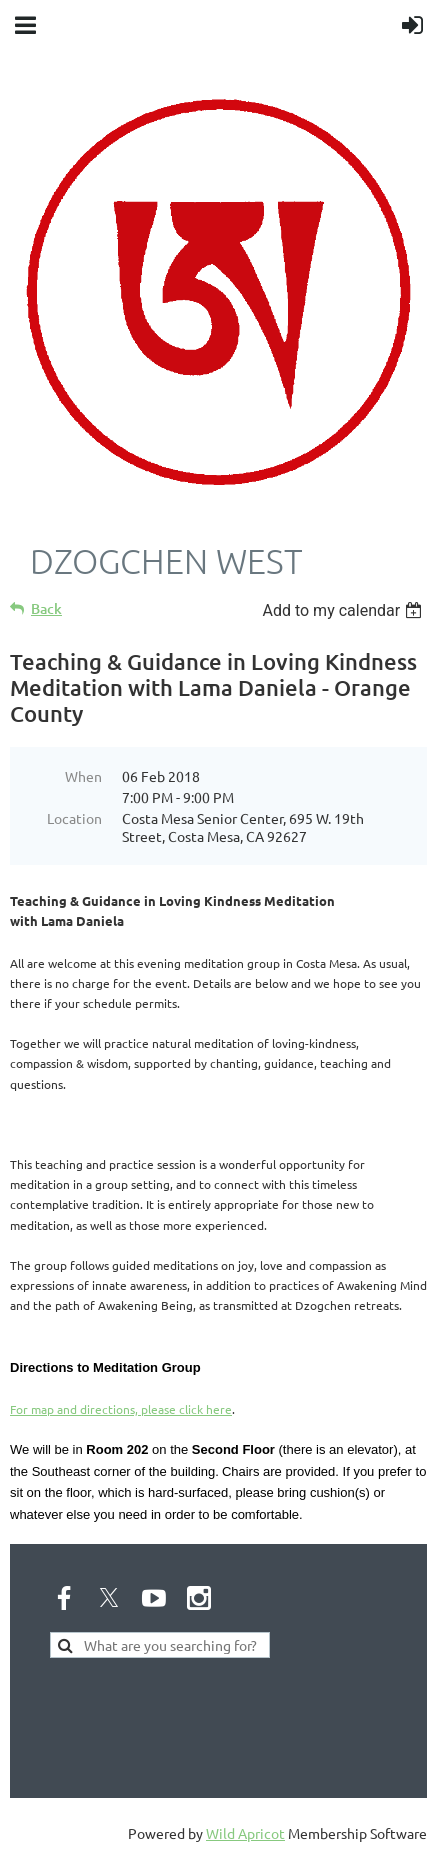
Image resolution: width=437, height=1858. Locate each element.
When (83, 776)
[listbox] (344, 610)
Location (74, 818)
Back (46, 608)
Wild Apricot (245, 1833)
